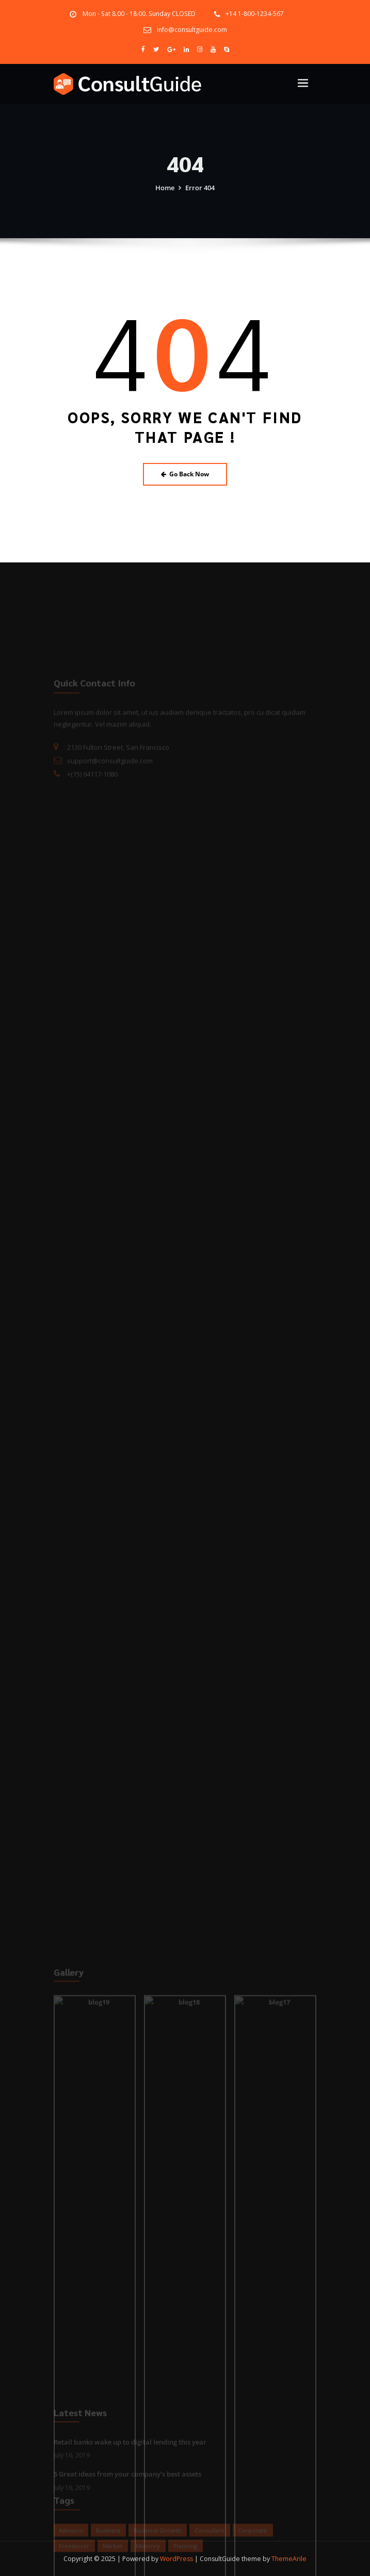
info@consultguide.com (192, 29)
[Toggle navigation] (303, 82)
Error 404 (200, 195)
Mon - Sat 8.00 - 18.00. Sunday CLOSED (139, 13)
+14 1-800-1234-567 (255, 13)
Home (164, 195)
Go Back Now (185, 474)
